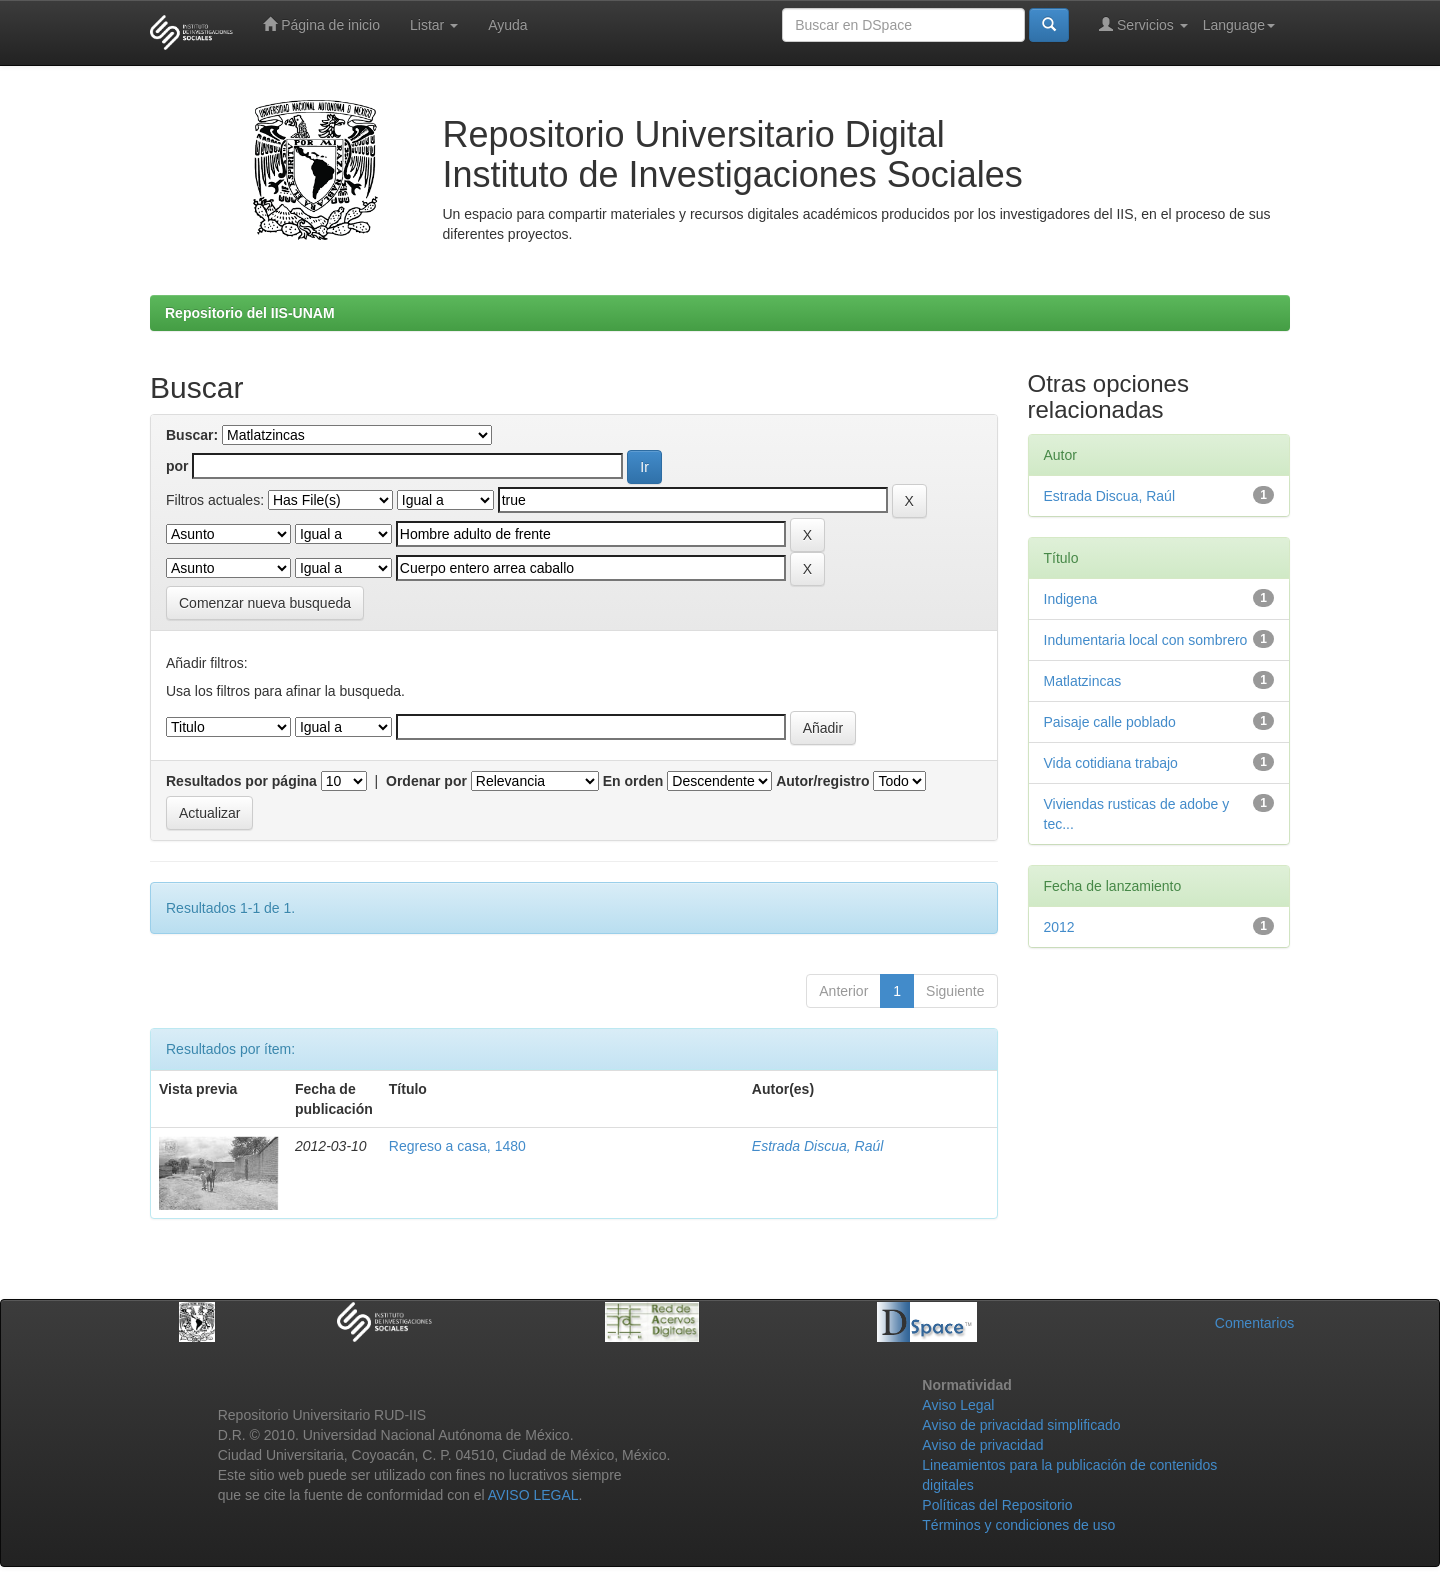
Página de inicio (321, 24)
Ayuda (507, 25)
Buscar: (192, 435)
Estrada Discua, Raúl (818, 1146)
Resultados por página (241, 781)
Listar (434, 25)
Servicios (1143, 24)
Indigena (1071, 599)
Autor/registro (822, 781)
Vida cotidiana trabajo (1111, 763)
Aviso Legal (958, 1405)
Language (1239, 25)
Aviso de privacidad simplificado (1021, 1425)
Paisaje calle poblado (1110, 722)
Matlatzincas (1083, 681)
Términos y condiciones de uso (1018, 1525)
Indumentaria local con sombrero (1146, 640)
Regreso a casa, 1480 (457, 1146)
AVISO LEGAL (533, 1495)
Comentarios (1254, 1323)
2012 (1059, 927)
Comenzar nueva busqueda (265, 603)
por (177, 466)
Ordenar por (426, 781)
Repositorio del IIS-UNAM (250, 313)
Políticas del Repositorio (997, 1505)
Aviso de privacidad (982, 1445)
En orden (633, 781)
